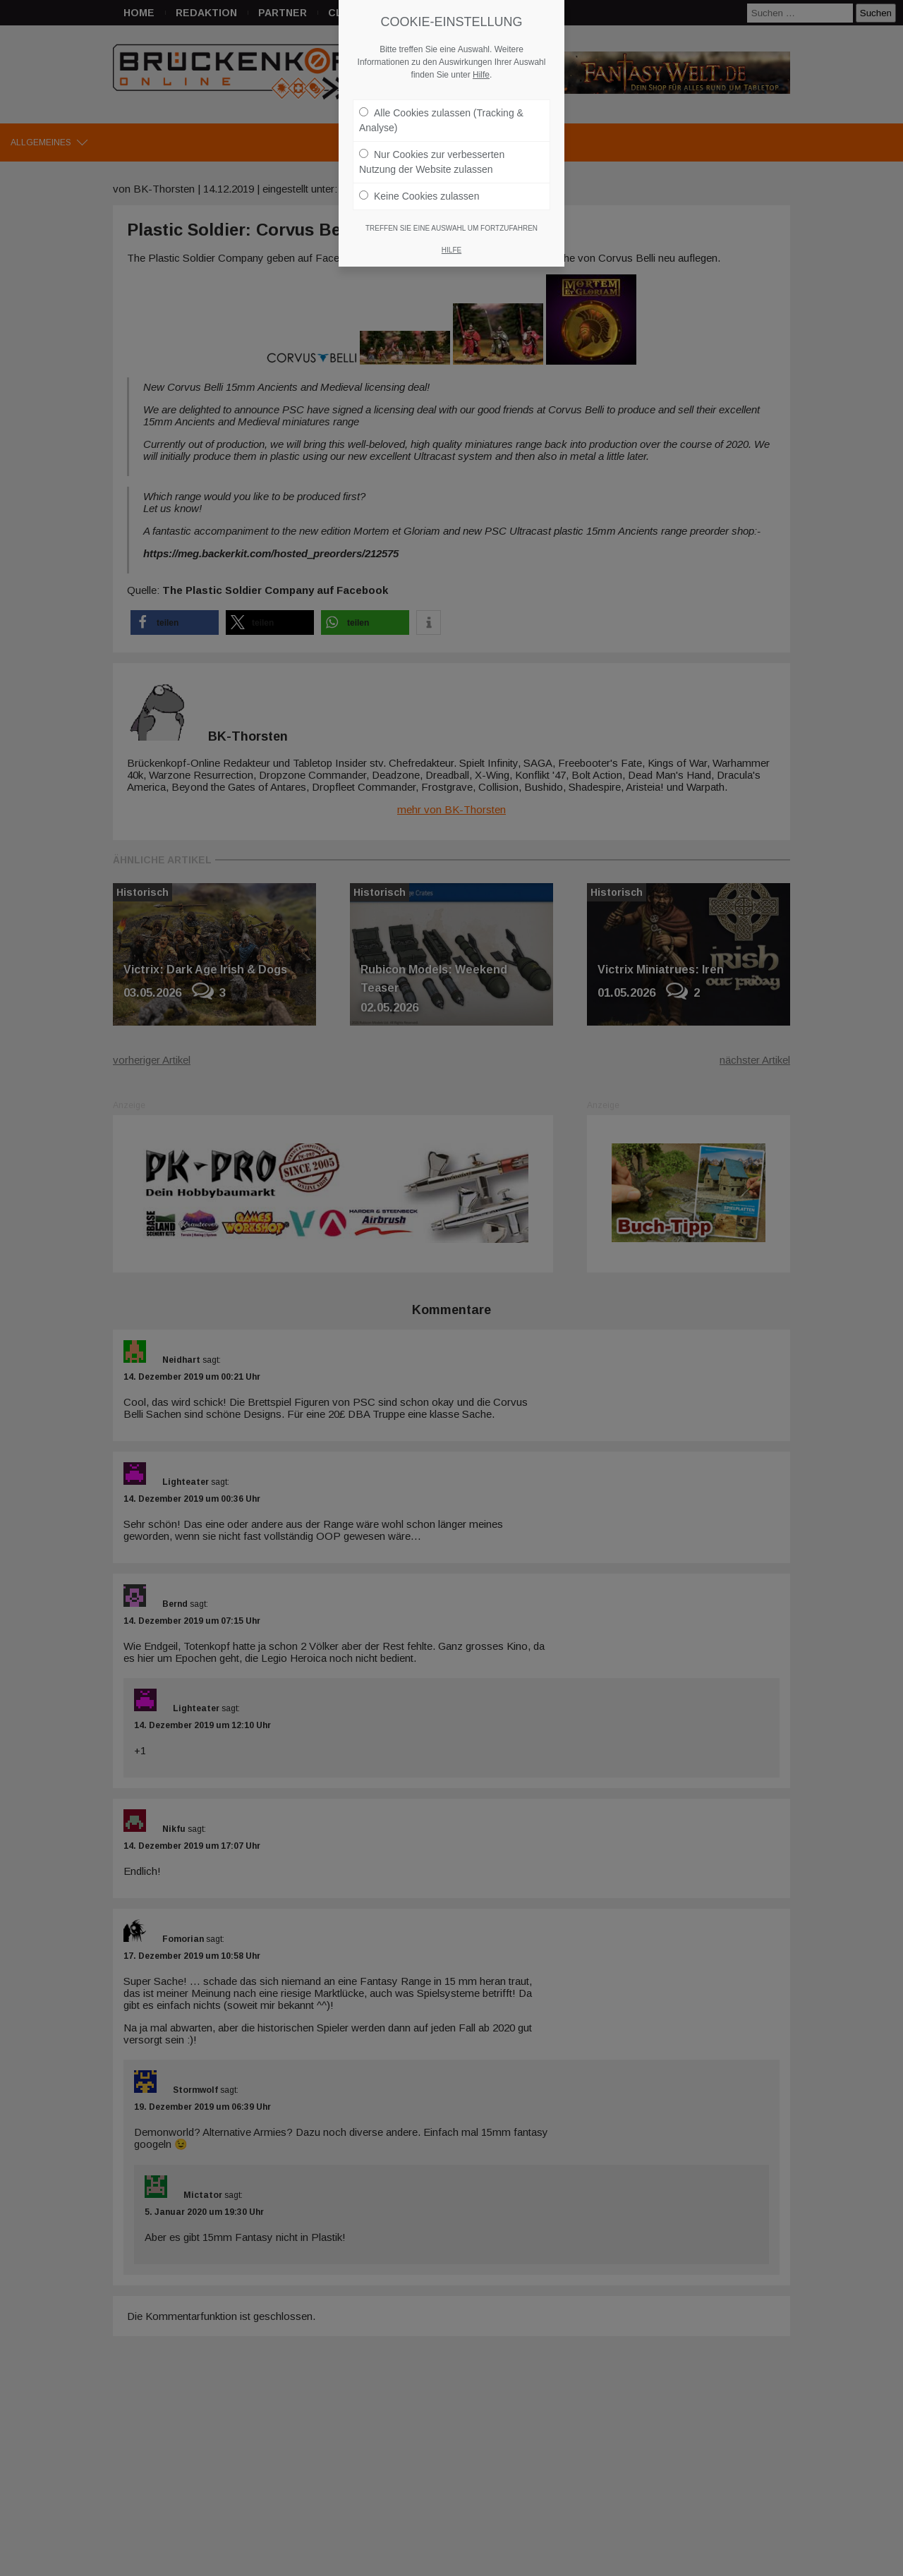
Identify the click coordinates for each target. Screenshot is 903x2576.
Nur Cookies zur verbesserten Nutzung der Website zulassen (431, 162)
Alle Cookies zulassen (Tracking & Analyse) (441, 120)
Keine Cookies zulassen (419, 196)
